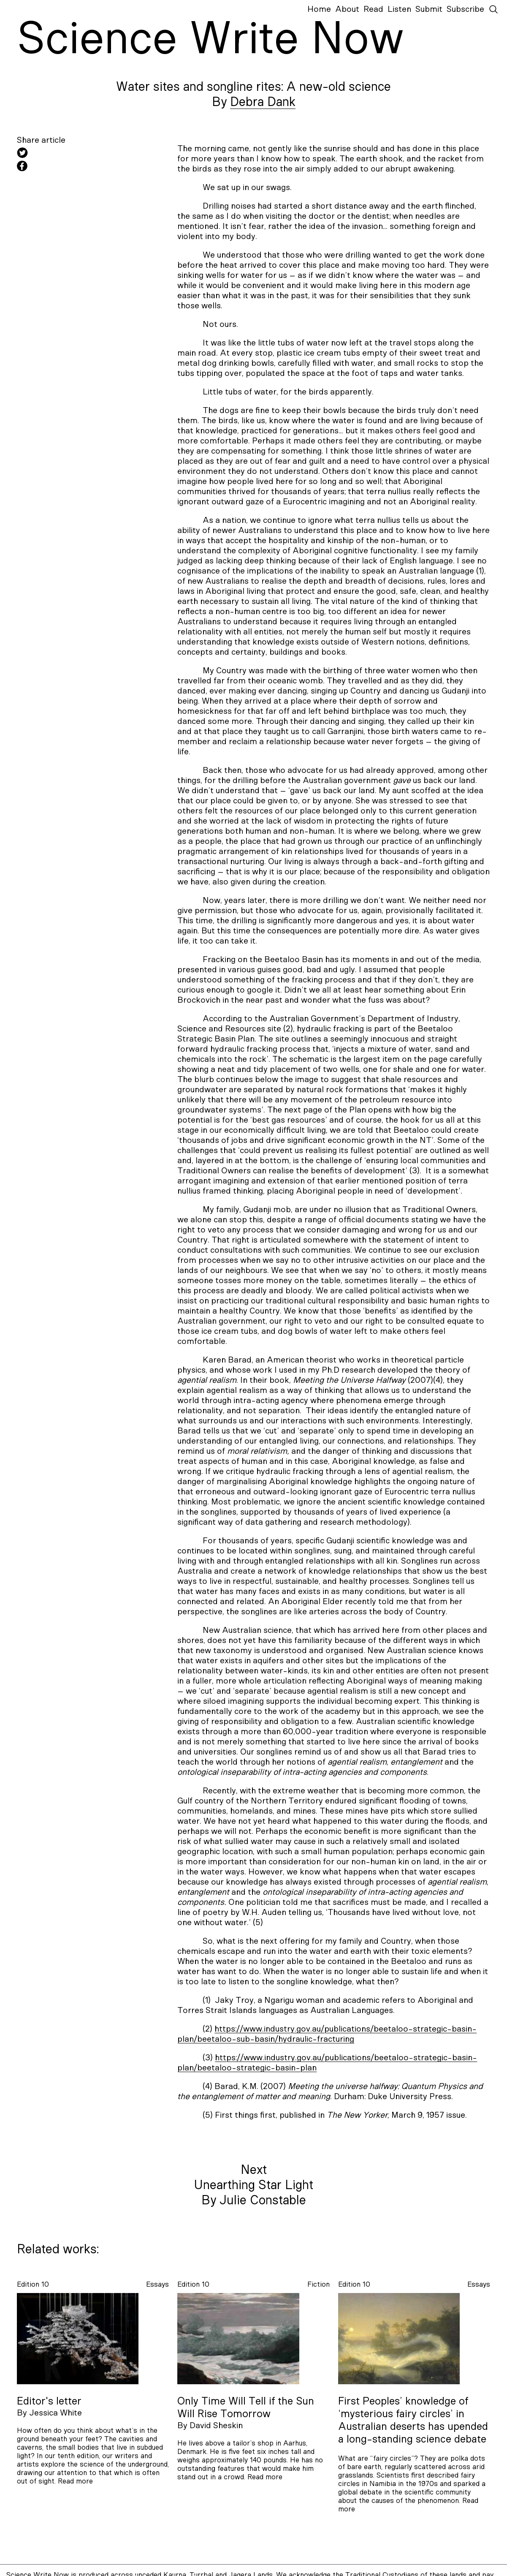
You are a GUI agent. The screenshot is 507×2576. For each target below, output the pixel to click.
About (347, 9)
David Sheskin (216, 2425)
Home (319, 9)
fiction (318, 2284)
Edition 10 (33, 2284)
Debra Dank (263, 102)
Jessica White (55, 2413)
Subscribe (465, 9)
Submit (428, 9)
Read (373, 9)
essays (157, 2284)
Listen (399, 9)
